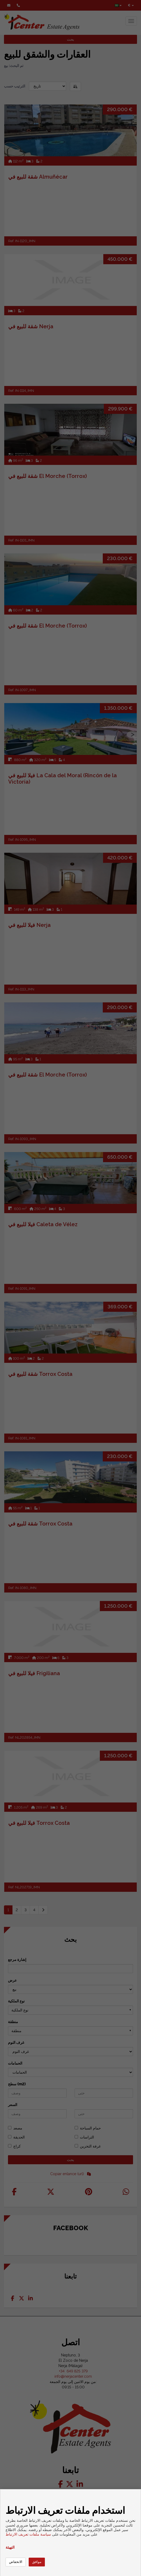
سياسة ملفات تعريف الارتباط (28, 2534)
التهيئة (10, 2547)
